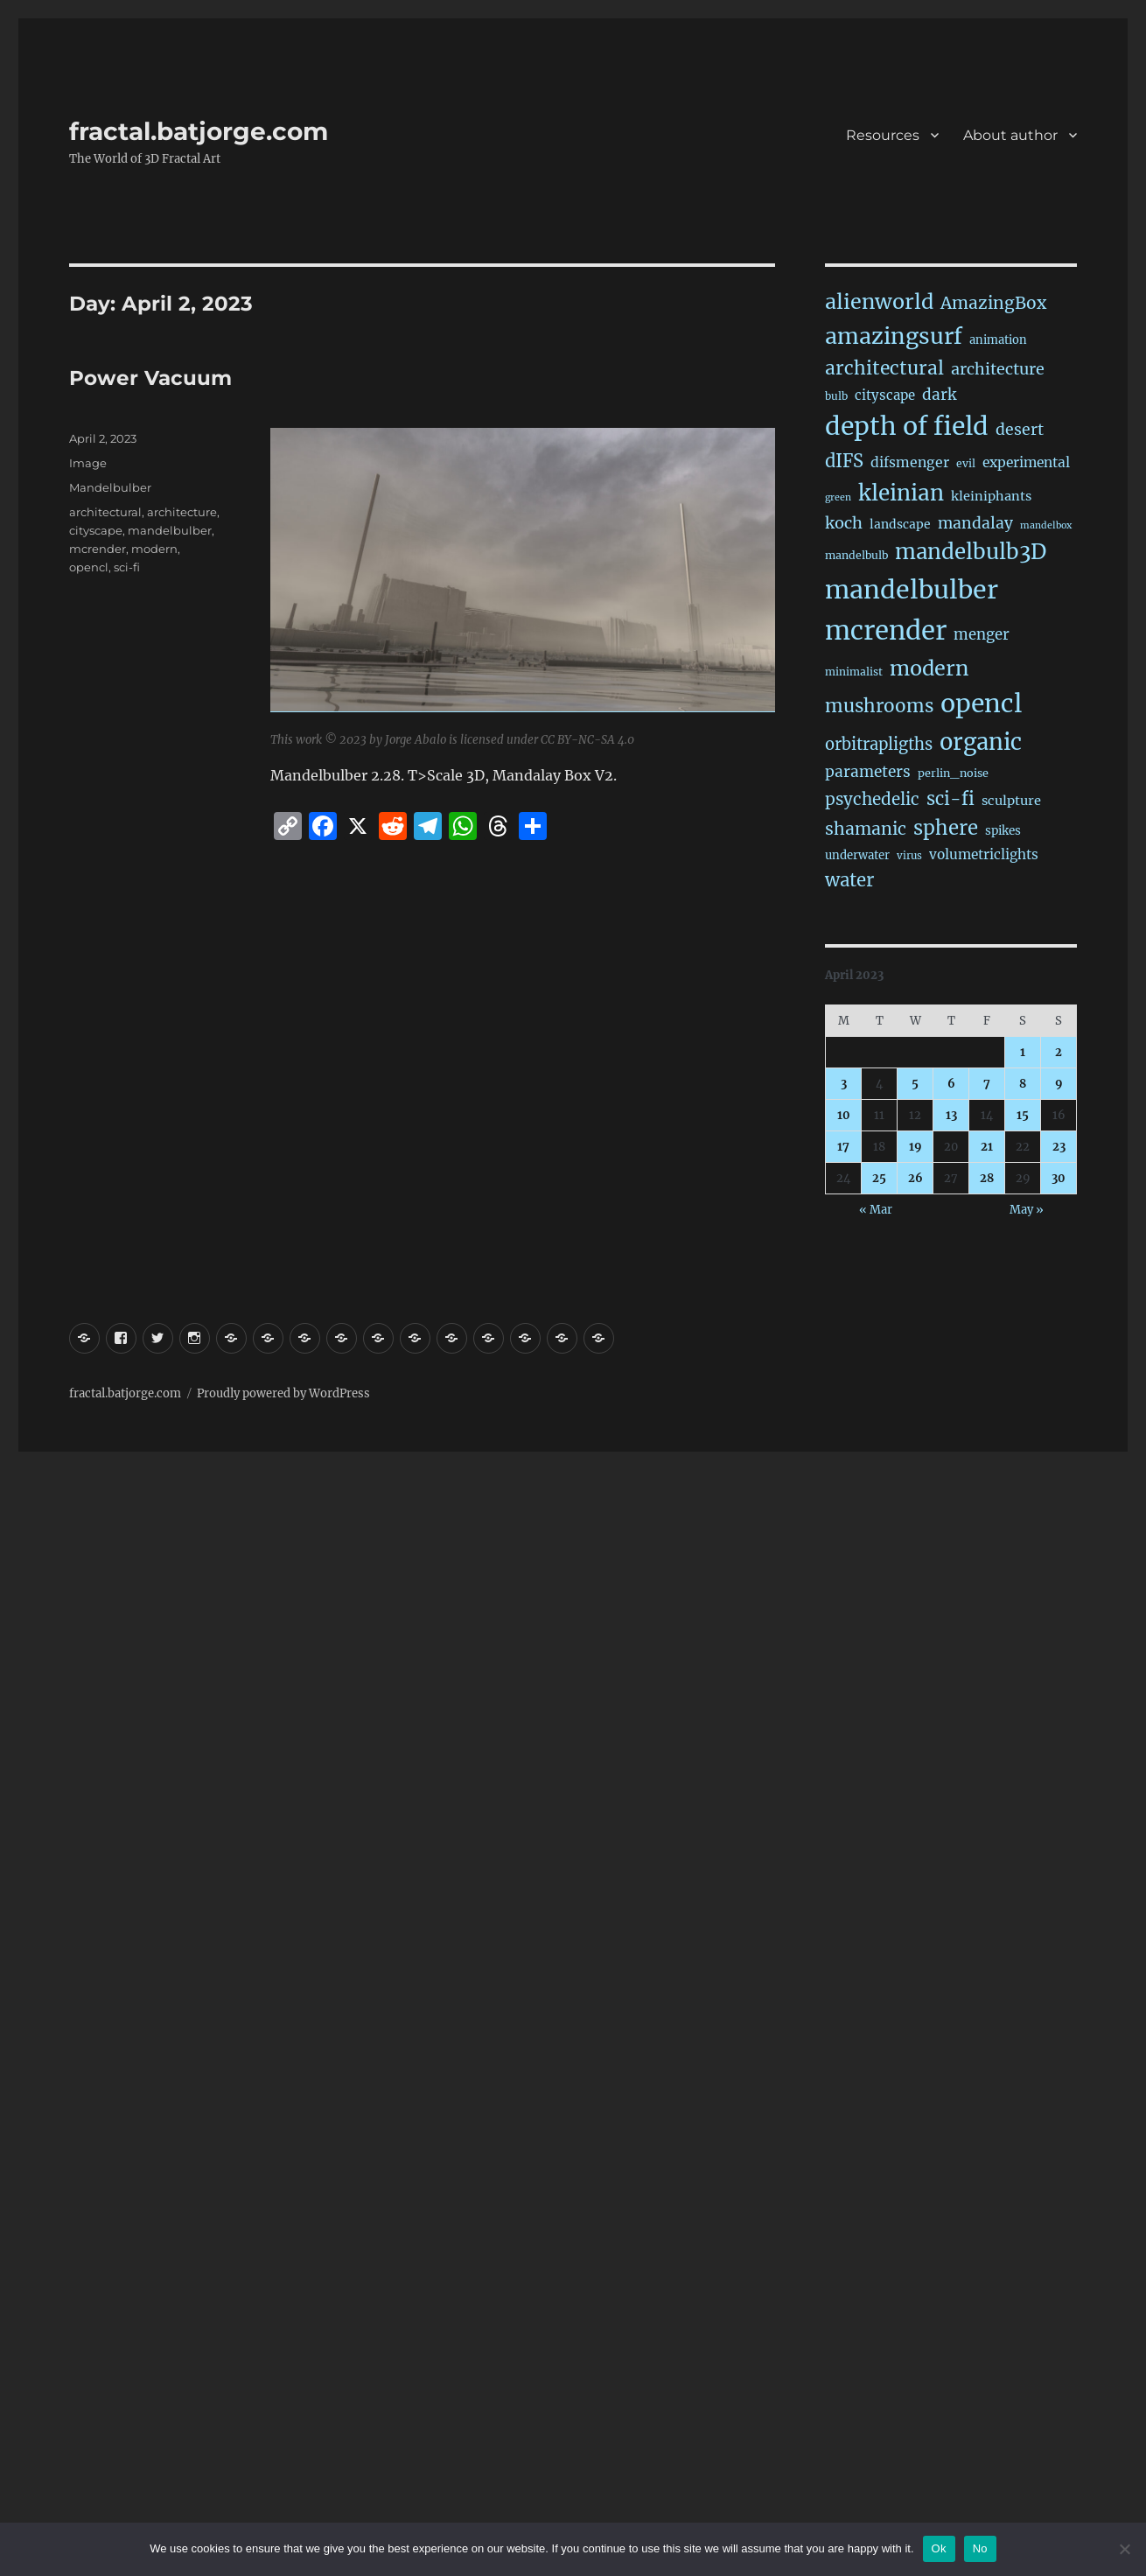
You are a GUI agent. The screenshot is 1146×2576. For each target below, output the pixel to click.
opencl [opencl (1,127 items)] (981, 703)
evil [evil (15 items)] (965, 463)
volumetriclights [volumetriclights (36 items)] (983, 854)
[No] (1124, 2549)
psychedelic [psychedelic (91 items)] (872, 799)
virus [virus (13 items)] (909, 856)
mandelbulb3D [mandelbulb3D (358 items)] (970, 551)
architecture (182, 512)
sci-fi (127, 567)
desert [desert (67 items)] (1020, 429)
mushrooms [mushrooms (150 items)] (879, 706)
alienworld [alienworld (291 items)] (879, 301)
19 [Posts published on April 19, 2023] (915, 1146)
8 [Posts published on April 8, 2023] (1022, 1083)
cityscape (95, 530)
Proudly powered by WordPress (283, 1393)
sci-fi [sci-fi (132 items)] (950, 799)
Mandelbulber (110, 487)
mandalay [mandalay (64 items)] (975, 523)
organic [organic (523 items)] (981, 742)
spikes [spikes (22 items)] (1003, 830)
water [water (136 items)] (849, 880)
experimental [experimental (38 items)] (1026, 462)
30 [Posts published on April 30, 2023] (1059, 1178)
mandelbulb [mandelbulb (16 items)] (856, 555)
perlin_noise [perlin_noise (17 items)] (953, 773)
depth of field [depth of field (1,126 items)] (907, 426)
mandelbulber (170, 530)
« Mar (875, 1209)
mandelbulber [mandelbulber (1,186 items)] (911, 590)
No (980, 2548)
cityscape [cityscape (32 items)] (885, 395)
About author (1010, 135)
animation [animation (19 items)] (998, 339)
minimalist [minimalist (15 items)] (854, 671)
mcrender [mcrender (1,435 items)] (886, 630)
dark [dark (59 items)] (939, 394)
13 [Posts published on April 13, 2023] (951, 1115)
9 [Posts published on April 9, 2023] (1059, 1083)
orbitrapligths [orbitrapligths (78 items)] (879, 744)
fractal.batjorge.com (198, 131)
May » (1027, 1209)
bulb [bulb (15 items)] (836, 395)
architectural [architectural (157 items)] (884, 368)
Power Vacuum (150, 378)
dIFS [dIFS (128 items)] (844, 461)
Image (88, 463)
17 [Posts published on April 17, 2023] (843, 1146)
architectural (105, 512)
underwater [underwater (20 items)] (857, 855)
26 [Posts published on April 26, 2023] (915, 1178)
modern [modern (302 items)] (929, 668)
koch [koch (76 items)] (844, 523)
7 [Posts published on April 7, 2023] (986, 1083)
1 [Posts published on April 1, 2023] (1022, 1052)
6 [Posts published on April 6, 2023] (951, 1083)
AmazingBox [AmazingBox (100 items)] (993, 302)
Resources (882, 135)
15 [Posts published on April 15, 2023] (1023, 1115)
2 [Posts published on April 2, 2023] (1058, 1052)
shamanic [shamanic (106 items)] (865, 828)
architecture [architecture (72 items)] (998, 369)
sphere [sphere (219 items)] (945, 828)
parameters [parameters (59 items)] (868, 771)
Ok (939, 2548)
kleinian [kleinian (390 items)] (901, 493)
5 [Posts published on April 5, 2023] (915, 1083)
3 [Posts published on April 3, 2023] (844, 1083)
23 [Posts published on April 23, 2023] (1059, 1146)
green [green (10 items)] (838, 497)
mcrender (97, 549)
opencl (88, 567)
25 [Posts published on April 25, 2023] (879, 1178)
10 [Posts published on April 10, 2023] (843, 1115)
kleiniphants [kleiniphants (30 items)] (991, 496)
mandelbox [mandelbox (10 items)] (1046, 525)
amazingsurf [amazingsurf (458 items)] (893, 336)
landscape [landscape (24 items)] (900, 524)
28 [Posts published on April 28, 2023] (987, 1178)
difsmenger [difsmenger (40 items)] (909, 462)
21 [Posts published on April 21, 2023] (987, 1146)
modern (154, 549)
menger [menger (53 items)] (982, 635)
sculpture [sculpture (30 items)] (1011, 800)
